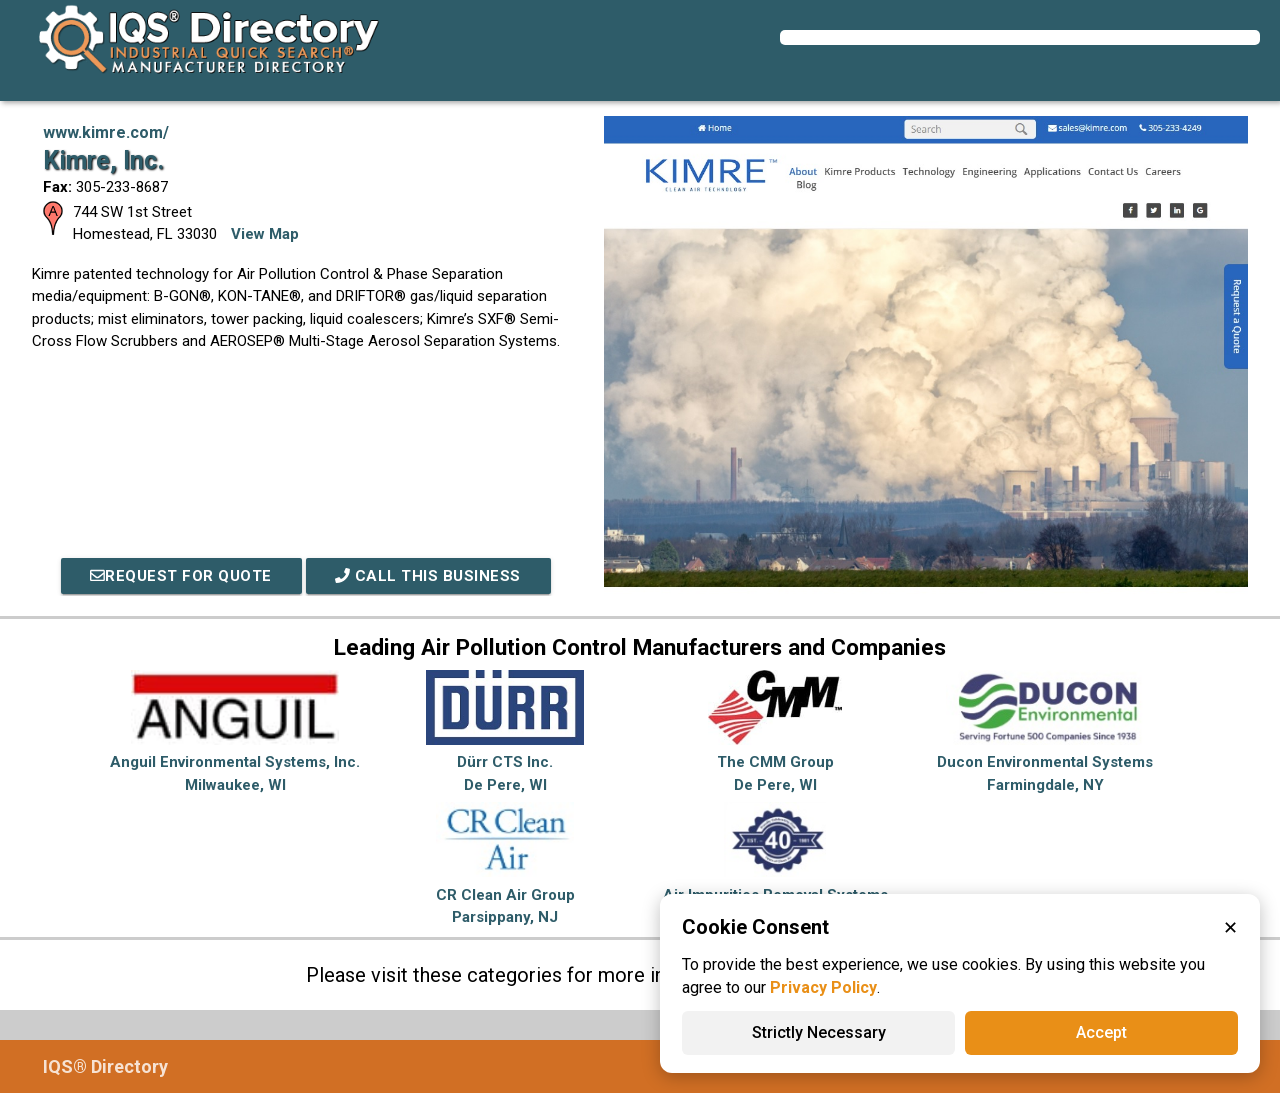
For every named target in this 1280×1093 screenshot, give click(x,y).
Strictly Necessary (819, 1032)
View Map (265, 234)
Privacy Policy (823, 987)
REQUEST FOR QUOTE (181, 576)
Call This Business (429, 576)
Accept (1101, 1032)
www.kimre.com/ (106, 132)
